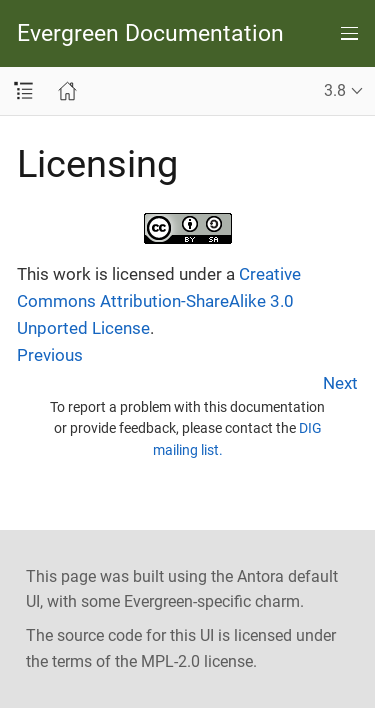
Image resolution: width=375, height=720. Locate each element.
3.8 (335, 90)
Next (340, 383)
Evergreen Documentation (150, 33)
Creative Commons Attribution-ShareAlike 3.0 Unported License (159, 301)
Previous (50, 355)
